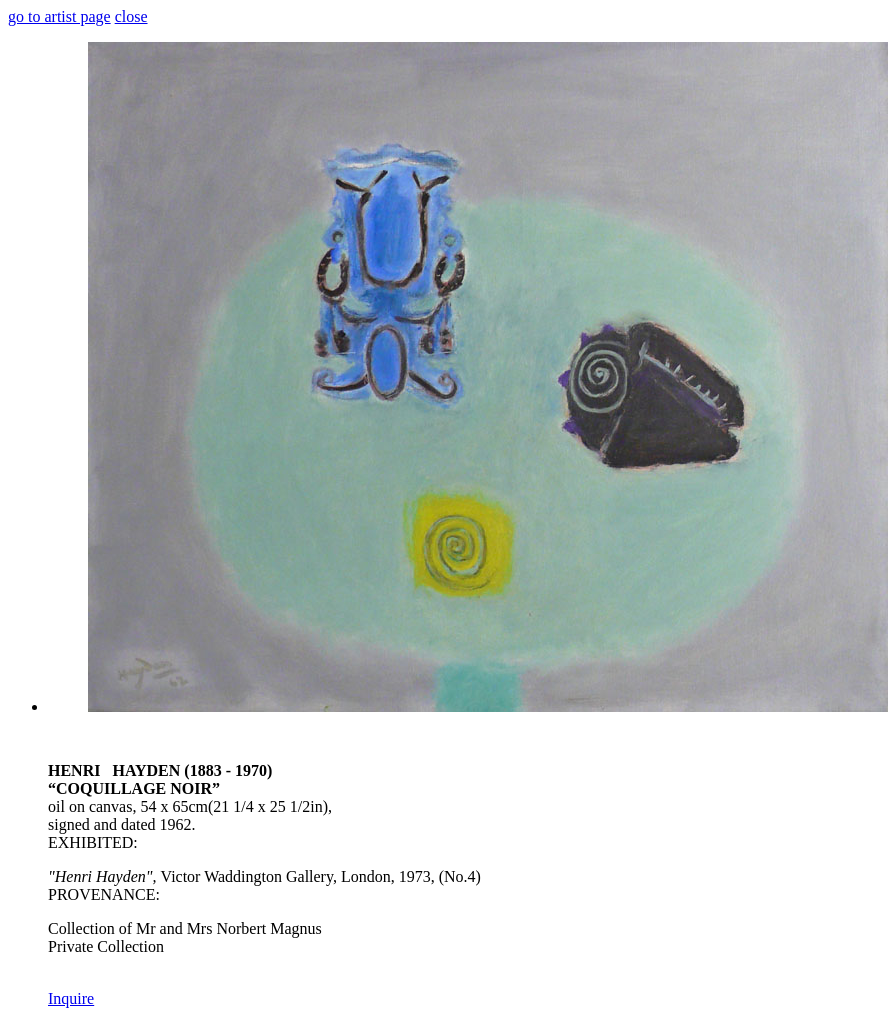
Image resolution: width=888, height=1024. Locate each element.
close (131, 16)
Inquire (71, 998)
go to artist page (59, 16)
